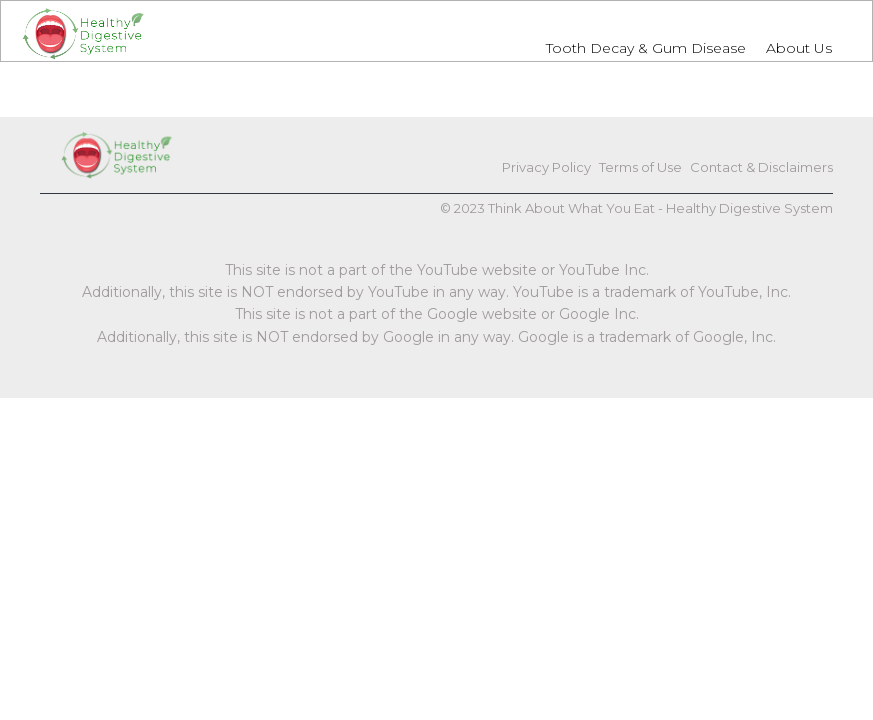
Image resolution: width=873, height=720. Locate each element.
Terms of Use (640, 167)
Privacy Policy (546, 167)
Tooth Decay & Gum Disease (646, 48)
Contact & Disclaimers (761, 167)
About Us (799, 48)
